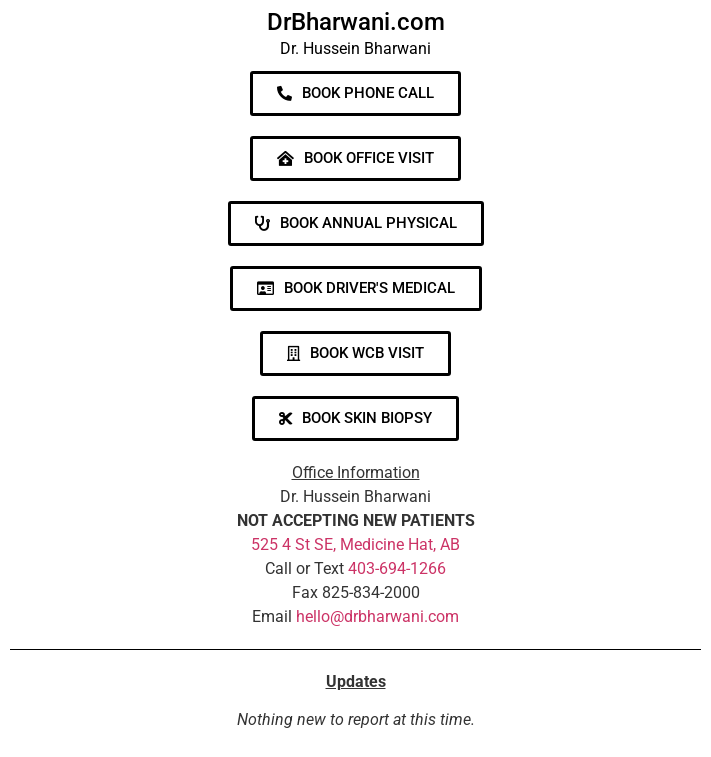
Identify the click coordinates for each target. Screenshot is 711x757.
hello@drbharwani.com (377, 616)
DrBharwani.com (356, 22)
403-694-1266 (397, 568)
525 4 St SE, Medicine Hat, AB (355, 544)
